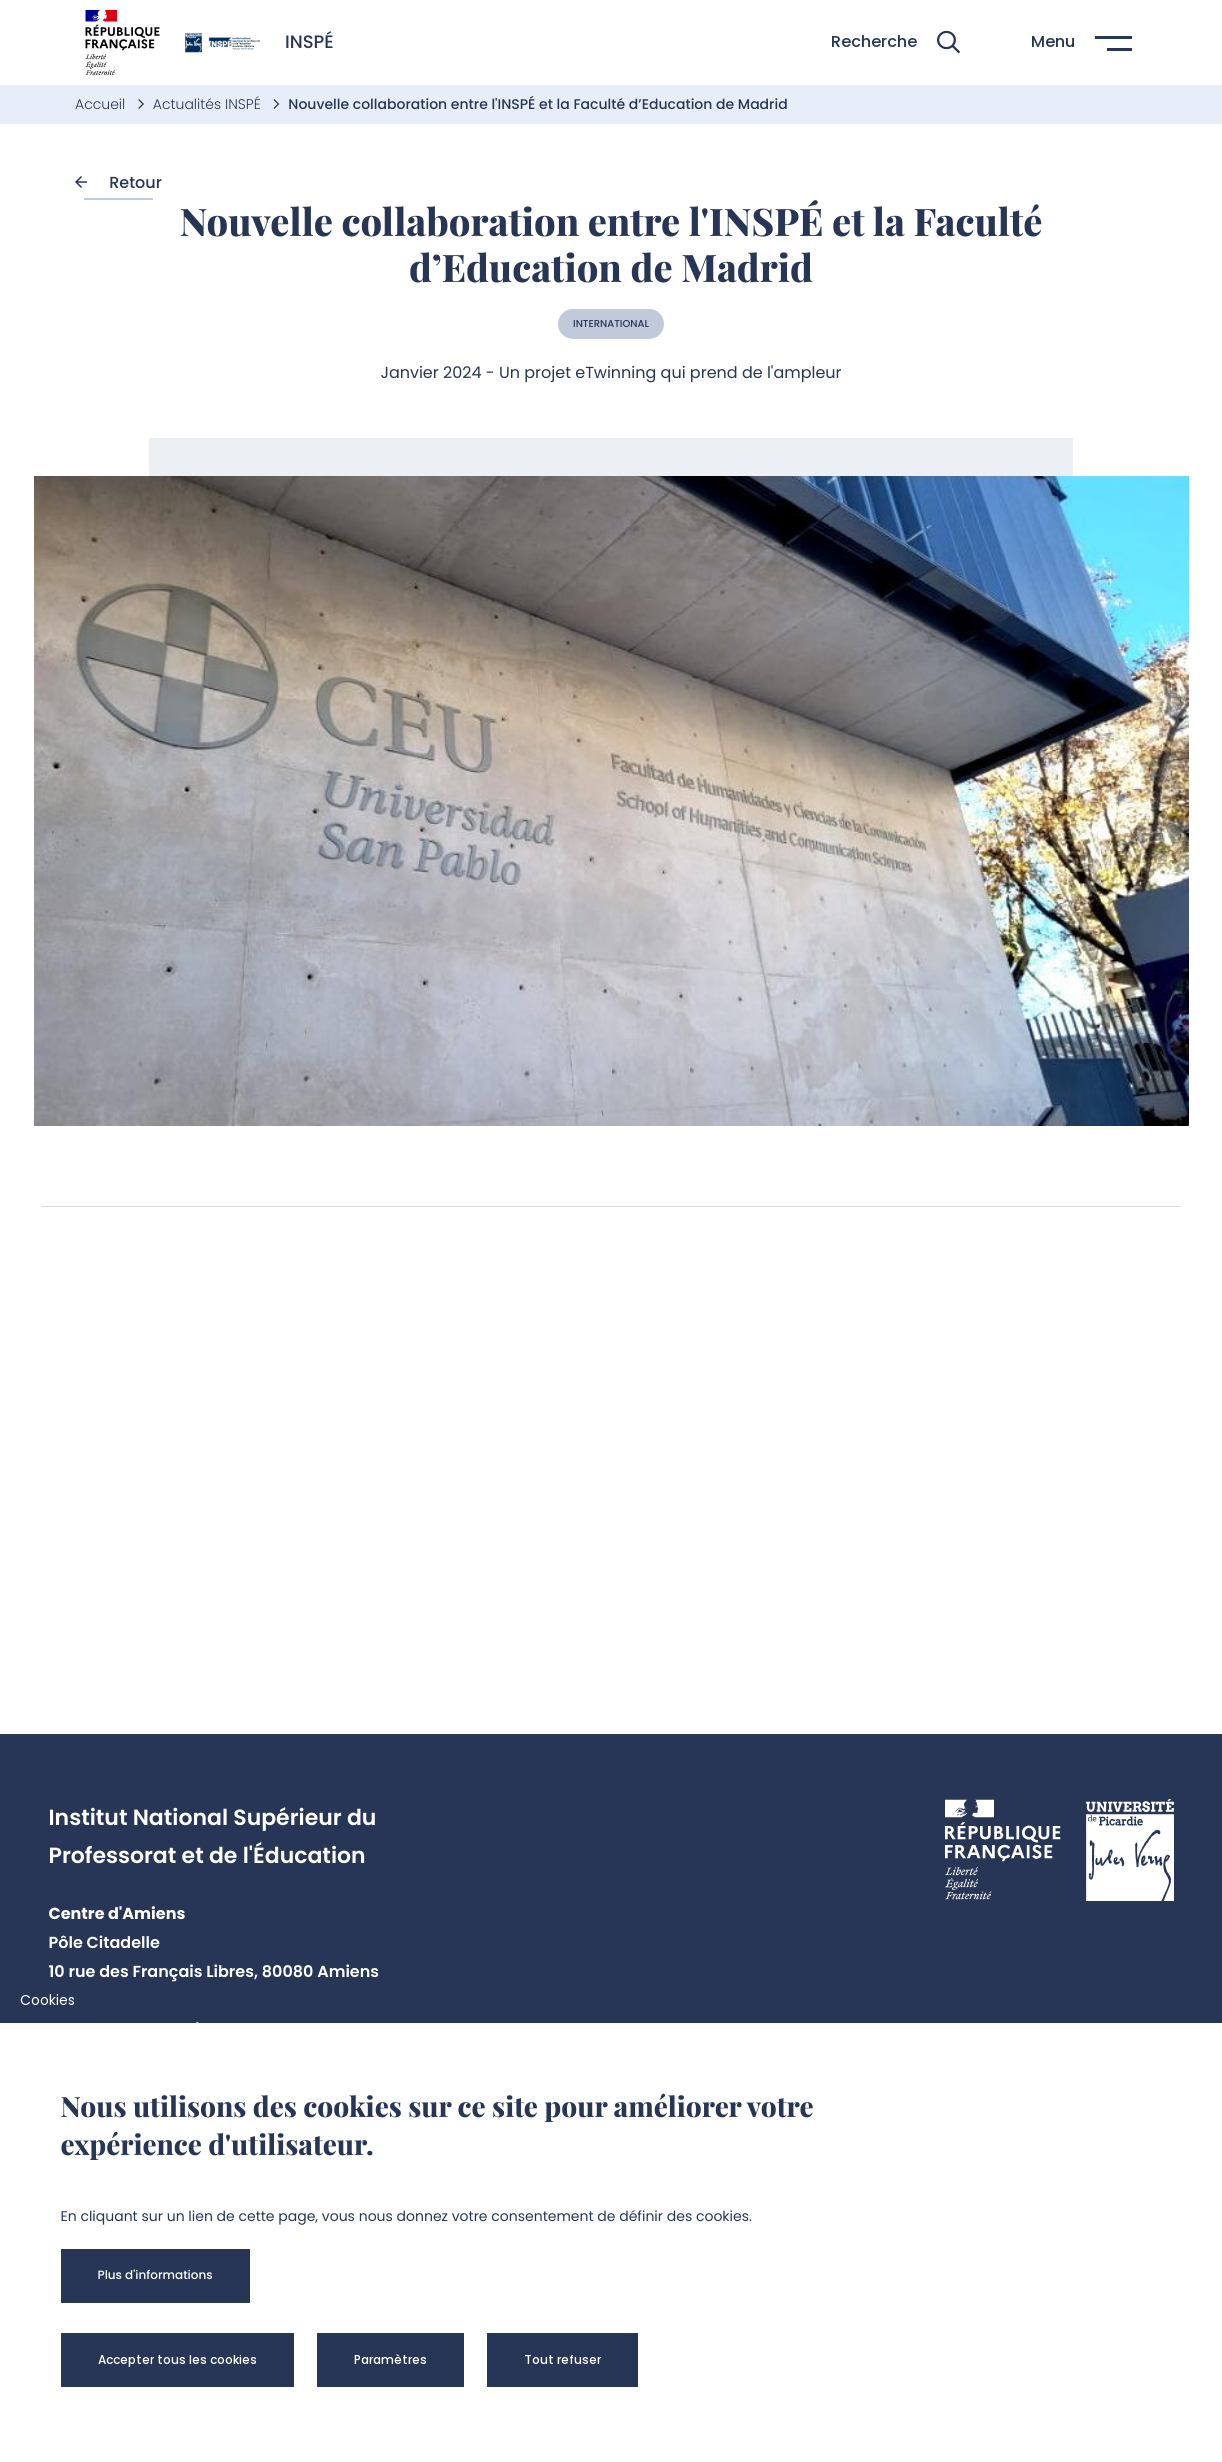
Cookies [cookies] (47, 2000)
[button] (895, 42)
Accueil (102, 104)
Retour (118, 182)
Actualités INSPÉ (209, 104)
